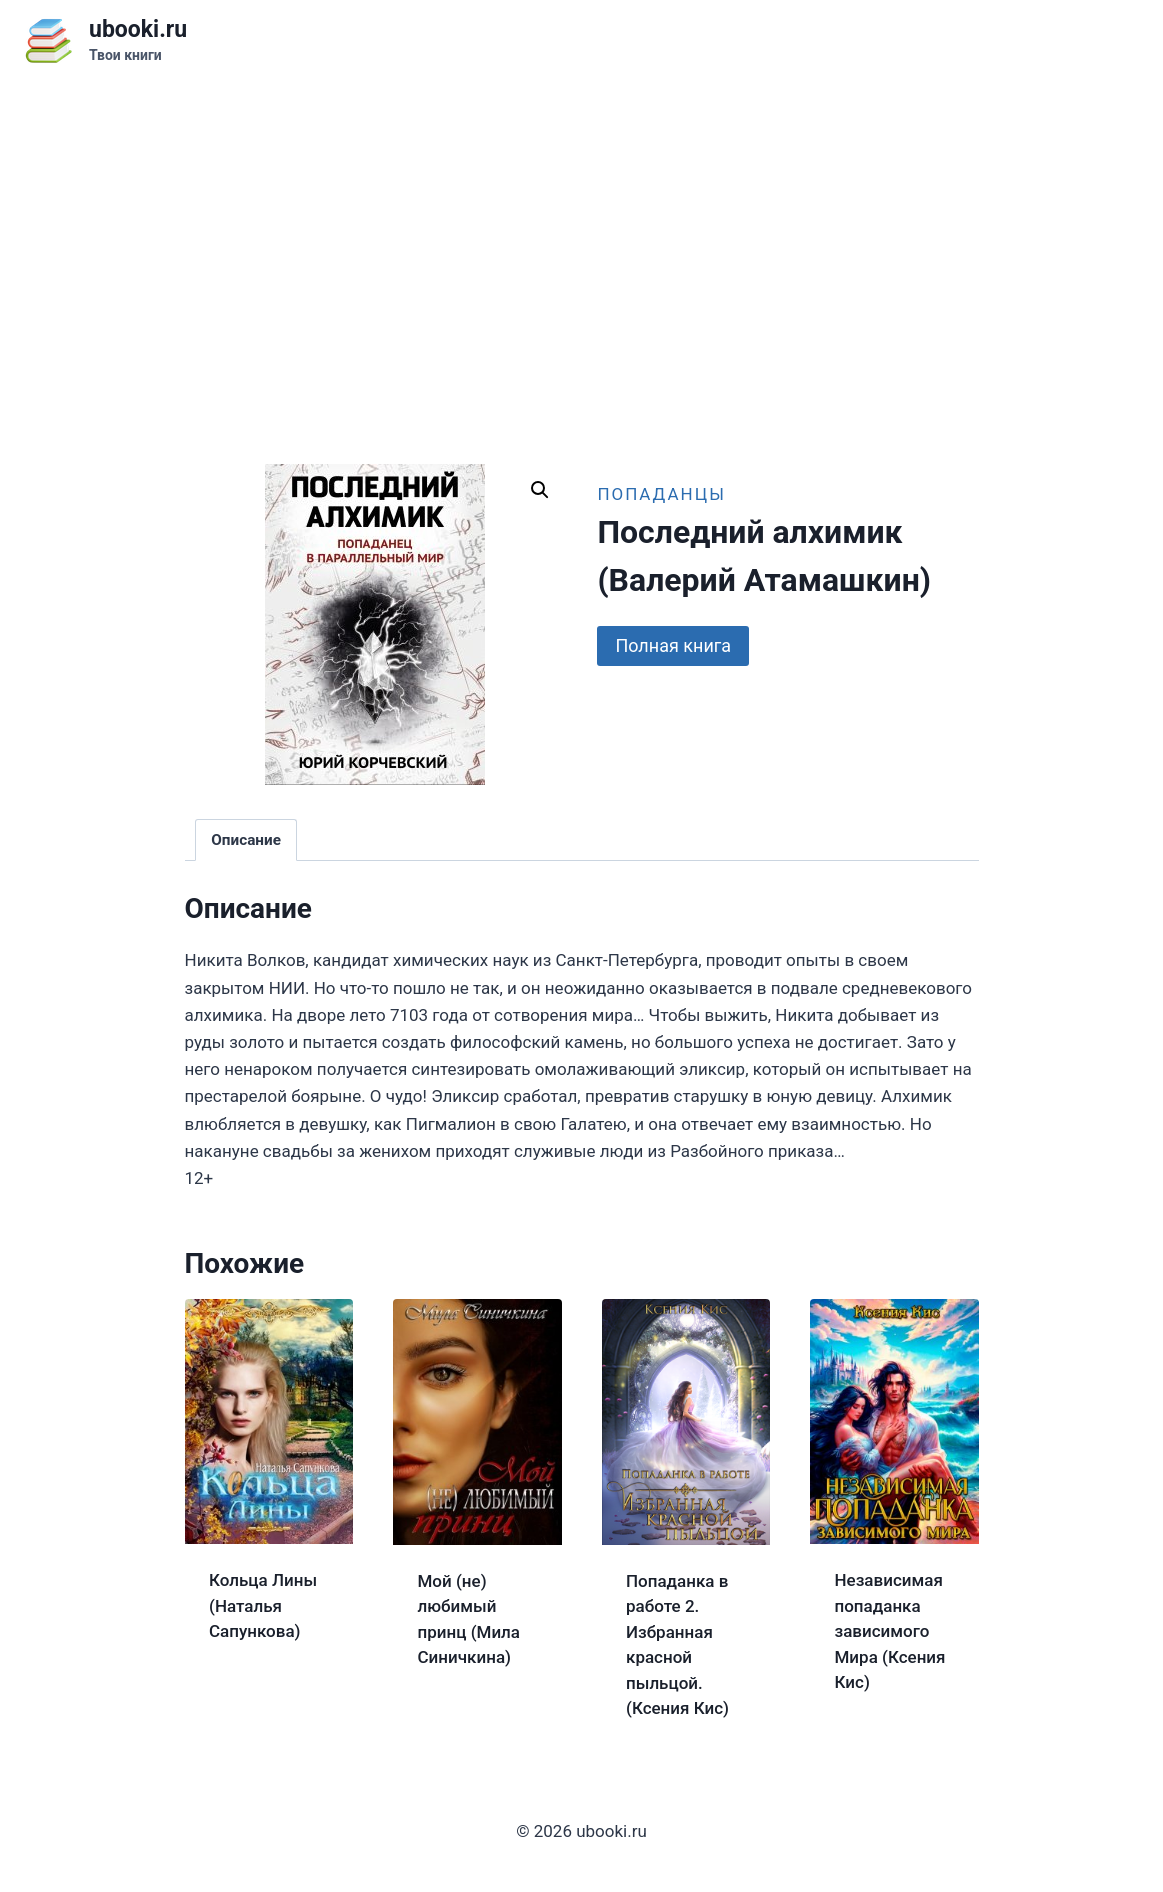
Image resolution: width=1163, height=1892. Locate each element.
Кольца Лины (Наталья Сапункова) (263, 1605)
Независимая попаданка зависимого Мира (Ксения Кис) (890, 1631)
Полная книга (673, 645)
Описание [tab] (246, 840)
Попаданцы (661, 494)
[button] (540, 490)
